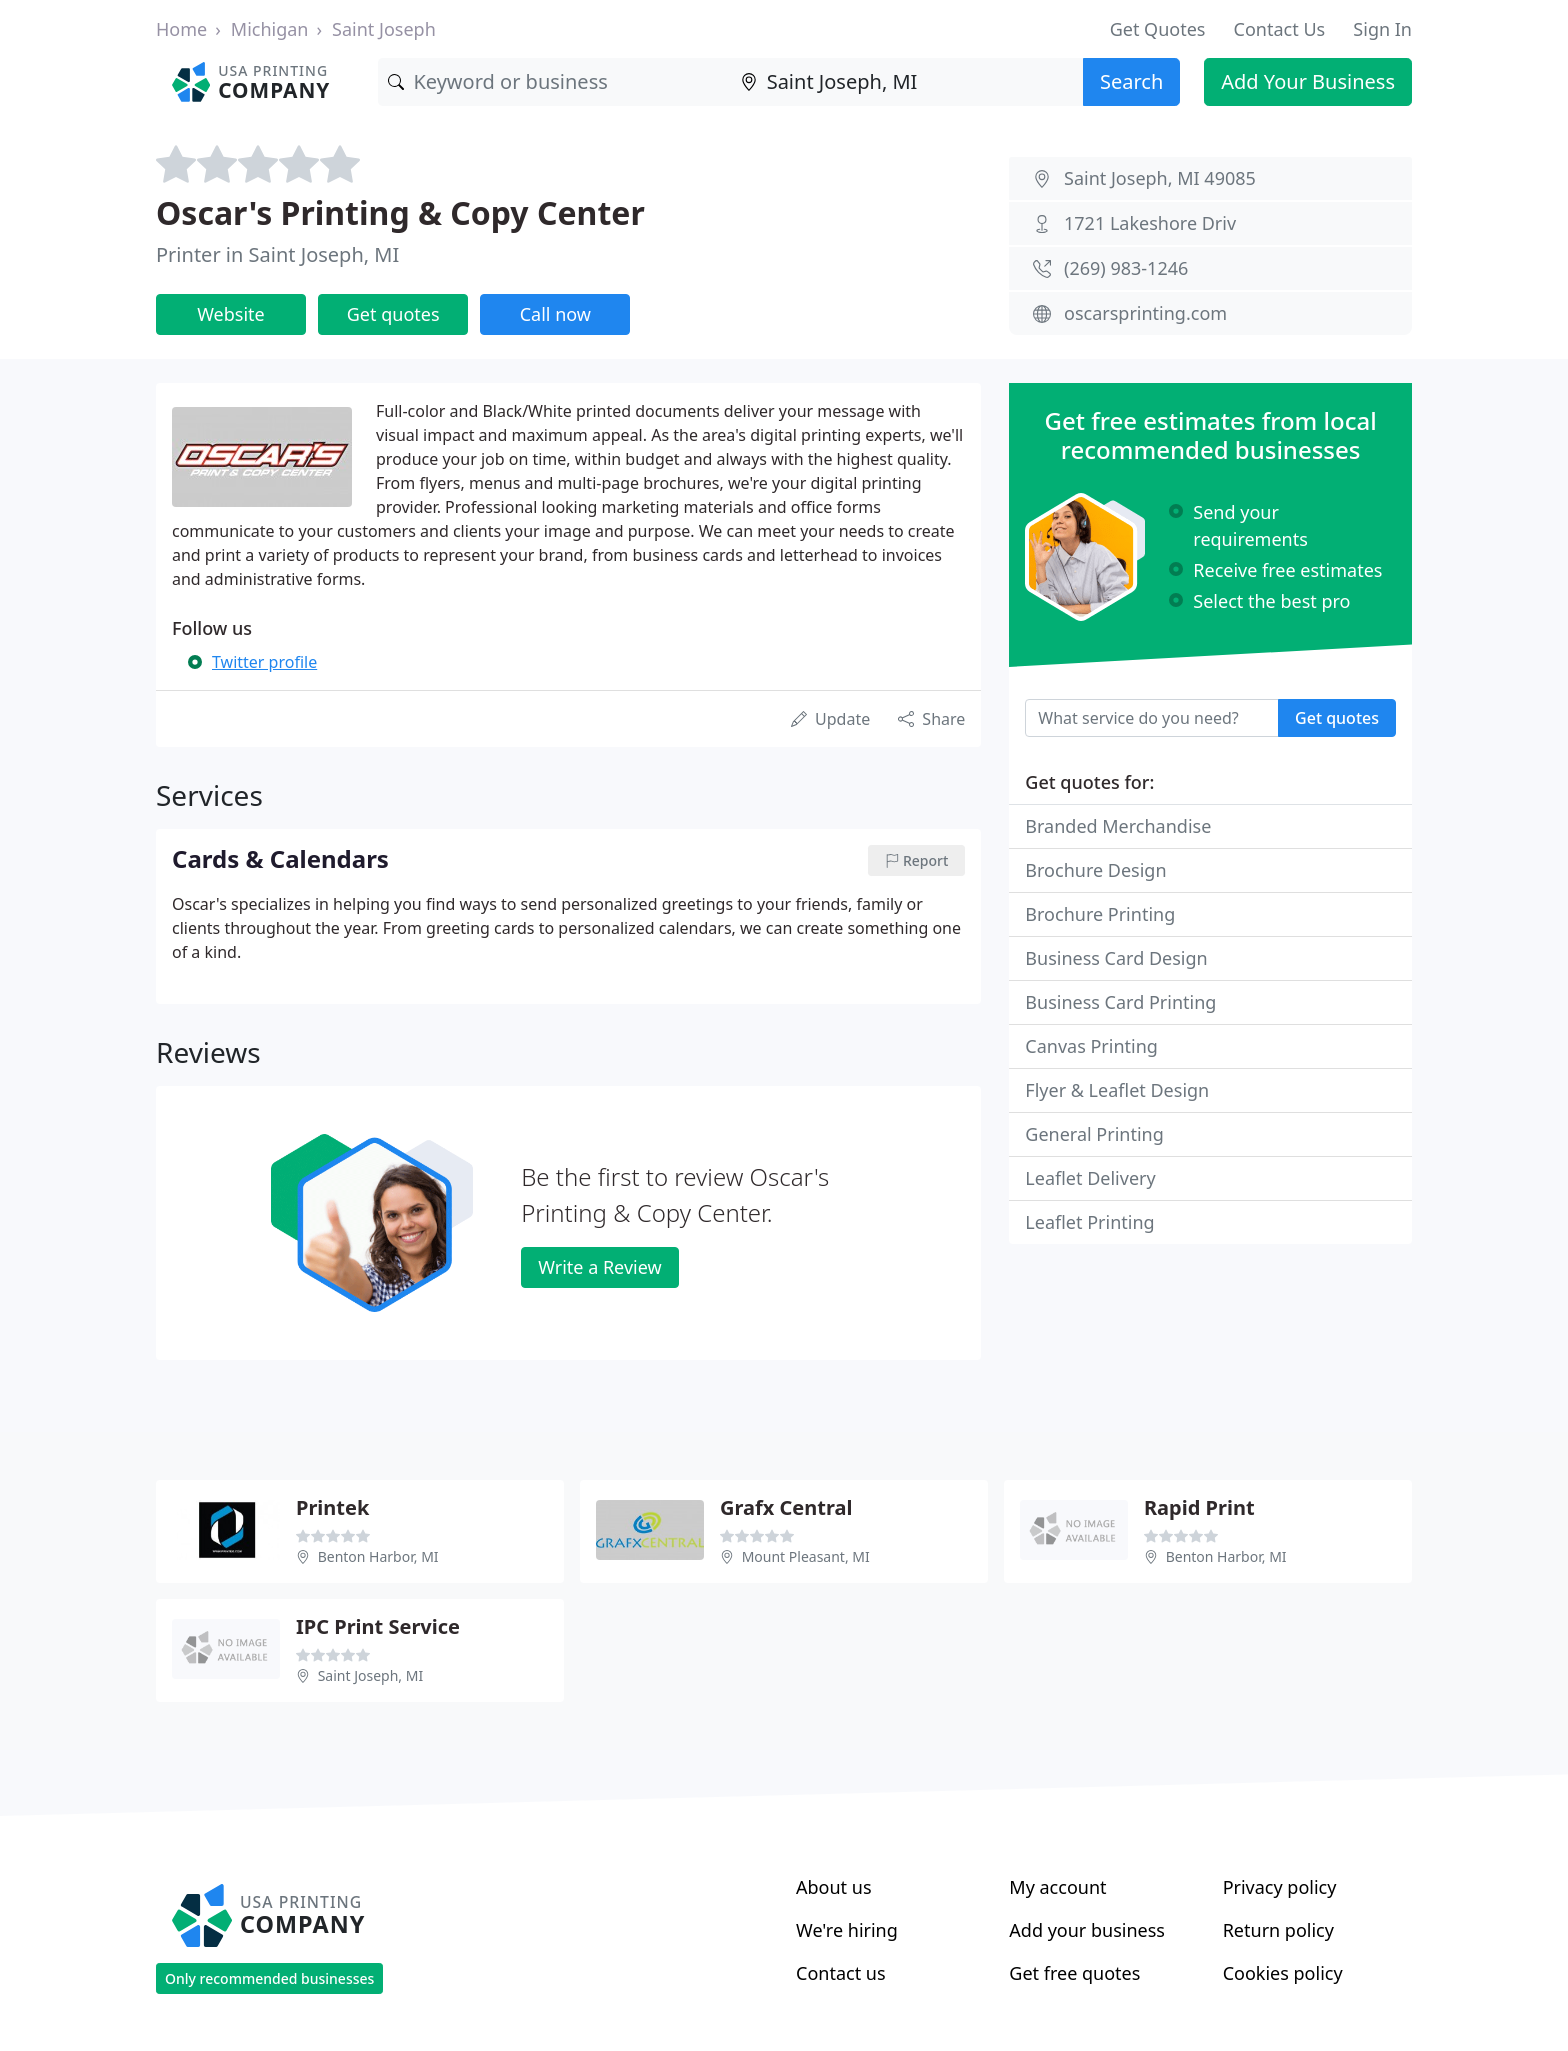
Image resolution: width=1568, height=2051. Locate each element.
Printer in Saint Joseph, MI (277, 254)
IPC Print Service (378, 1626)
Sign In (1382, 29)
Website (231, 314)
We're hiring (847, 1930)
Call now (555, 314)
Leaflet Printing (1089, 1222)
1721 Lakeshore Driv (1150, 223)
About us (834, 1887)
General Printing (1094, 1134)
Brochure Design (1095, 870)
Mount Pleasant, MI (806, 1556)
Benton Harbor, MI (378, 1556)
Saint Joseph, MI (371, 1675)
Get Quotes (1158, 29)
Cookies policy (1283, 1973)
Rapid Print (1199, 1507)
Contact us (841, 1973)
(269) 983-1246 (1126, 268)
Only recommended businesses (269, 1978)
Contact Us (1280, 29)
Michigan (270, 29)
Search (1131, 81)
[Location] (907, 82)
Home (181, 29)
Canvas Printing (1091, 1046)
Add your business (1087, 1930)
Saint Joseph (384, 29)
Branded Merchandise (1118, 826)
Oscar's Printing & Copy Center (400, 212)
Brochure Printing (1100, 914)
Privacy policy (1280, 1887)
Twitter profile (264, 662)
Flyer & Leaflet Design (1117, 1090)
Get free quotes (1074, 1973)
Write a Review (599, 1267)
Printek (332, 1507)
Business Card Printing (1120, 1002)
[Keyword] (554, 82)
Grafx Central (786, 1507)
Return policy (1278, 1930)
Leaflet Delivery (1090, 1178)
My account (1057, 1887)
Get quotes (393, 314)
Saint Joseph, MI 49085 (1160, 178)
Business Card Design (1116, 958)
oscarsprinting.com (1145, 313)
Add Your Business (1308, 81)
